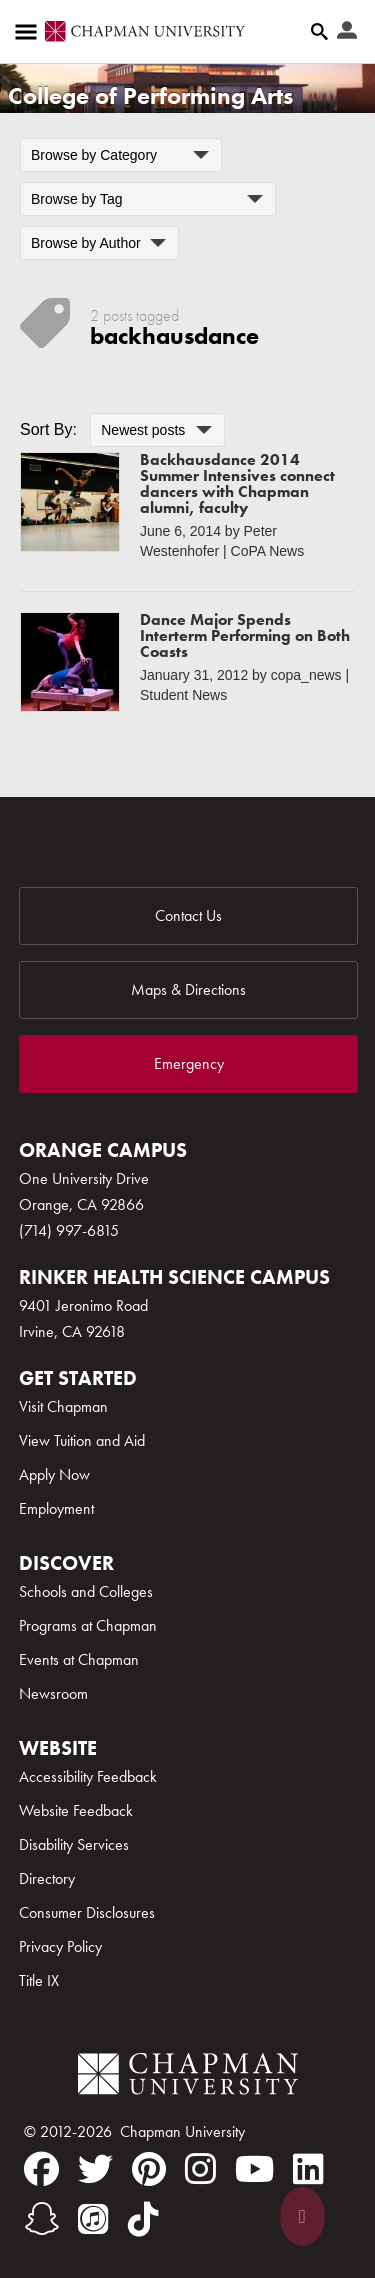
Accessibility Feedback (88, 1776)
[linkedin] (308, 2169)
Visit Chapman (63, 1406)
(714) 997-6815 (69, 1230)
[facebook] (41, 2169)
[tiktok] (143, 2219)
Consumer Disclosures (87, 1912)
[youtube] (254, 2169)
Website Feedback (76, 1810)
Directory (47, 1878)
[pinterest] (149, 2169)
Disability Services (74, 1844)
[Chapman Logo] (188, 2077)
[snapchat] (41, 2219)
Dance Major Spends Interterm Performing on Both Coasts (245, 635)
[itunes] (93, 2219)
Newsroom (53, 1693)
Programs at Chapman (88, 1625)
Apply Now (54, 1474)
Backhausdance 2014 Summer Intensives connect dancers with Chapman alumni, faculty (237, 483)
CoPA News (268, 551)
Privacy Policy (60, 1946)
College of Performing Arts (150, 95)
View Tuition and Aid (82, 1440)
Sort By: (48, 429)
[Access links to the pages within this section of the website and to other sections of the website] (30, 32)
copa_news (306, 675)
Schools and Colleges (86, 1591)
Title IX (39, 1980)
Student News (183, 695)
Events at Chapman (79, 1659)
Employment (56, 1508)
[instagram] (200, 2169)
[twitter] (95, 2169)
